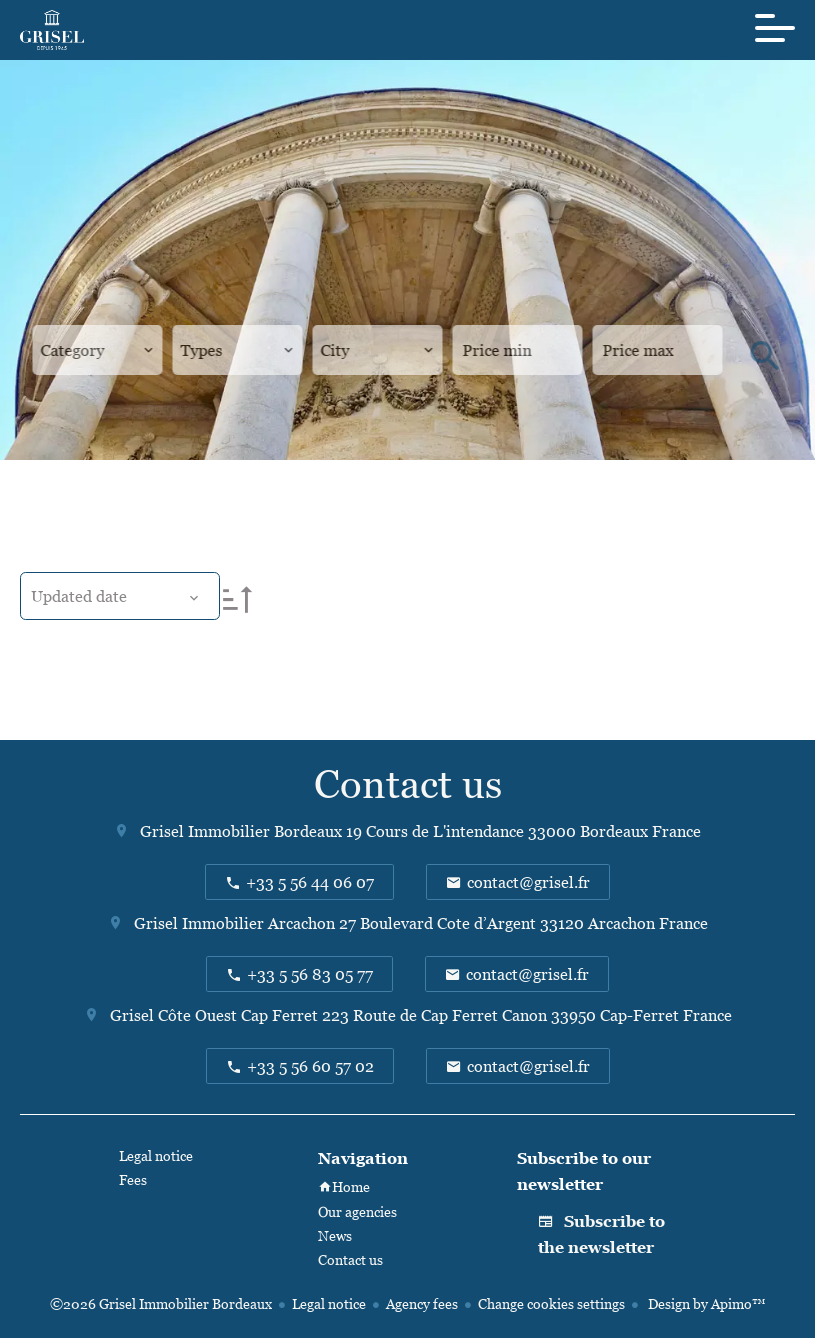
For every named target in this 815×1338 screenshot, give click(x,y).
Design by (705, 1303)
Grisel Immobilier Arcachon (234, 923)
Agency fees (422, 1303)
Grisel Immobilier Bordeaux (241, 831)
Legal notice (329, 1303)
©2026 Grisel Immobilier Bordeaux (161, 1303)
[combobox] (97, 350)
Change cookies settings (551, 1303)
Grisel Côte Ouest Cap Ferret (214, 1015)
